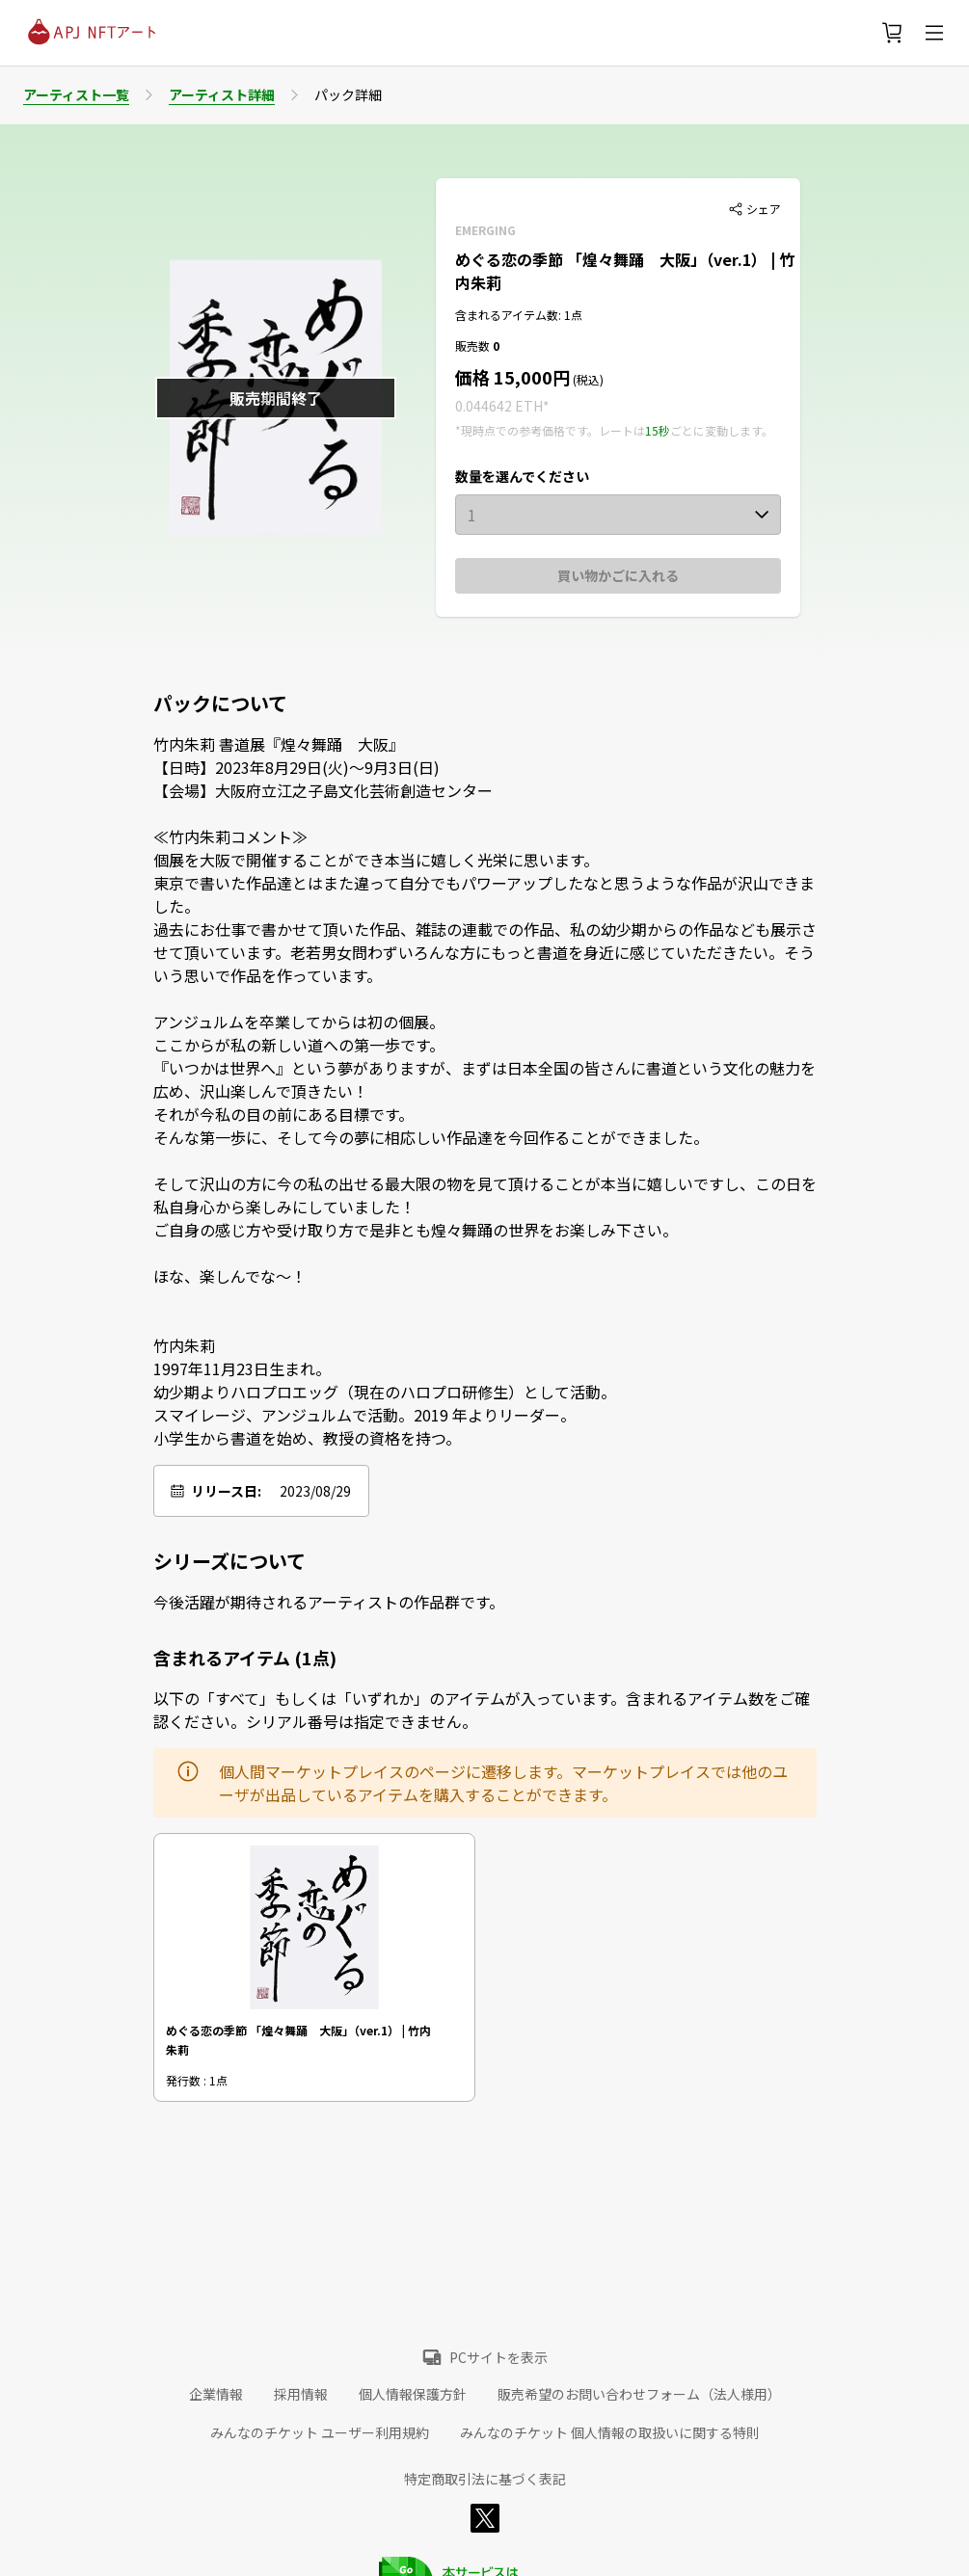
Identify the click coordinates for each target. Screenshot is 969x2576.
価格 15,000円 (512, 376)
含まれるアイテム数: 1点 (518, 314)
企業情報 (216, 2393)
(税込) (587, 379)
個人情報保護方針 (413, 2393)
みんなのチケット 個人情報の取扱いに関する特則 (610, 2432)
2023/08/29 (315, 1490)
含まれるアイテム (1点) (244, 1657)
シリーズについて (229, 1561)
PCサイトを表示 (498, 2357)
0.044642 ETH (499, 405)
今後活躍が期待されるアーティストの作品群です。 (328, 1601)
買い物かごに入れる (618, 575)
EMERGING (485, 230)
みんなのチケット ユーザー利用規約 (319, 2432)
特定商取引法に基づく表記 (485, 2478)
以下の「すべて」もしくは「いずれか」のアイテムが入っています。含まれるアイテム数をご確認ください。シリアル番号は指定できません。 (481, 1709)
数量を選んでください (522, 476)
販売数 (474, 345)
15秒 (657, 430)
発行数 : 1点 (197, 2080)
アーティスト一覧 (76, 94)
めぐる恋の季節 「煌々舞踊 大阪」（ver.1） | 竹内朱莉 (298, 2039)
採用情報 (301, 2393)
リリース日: (226, 1490)
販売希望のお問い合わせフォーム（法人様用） (639, 2393)
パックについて (220, 703)
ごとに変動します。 (721, 430)
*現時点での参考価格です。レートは (550, 430)
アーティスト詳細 (222, 94)
